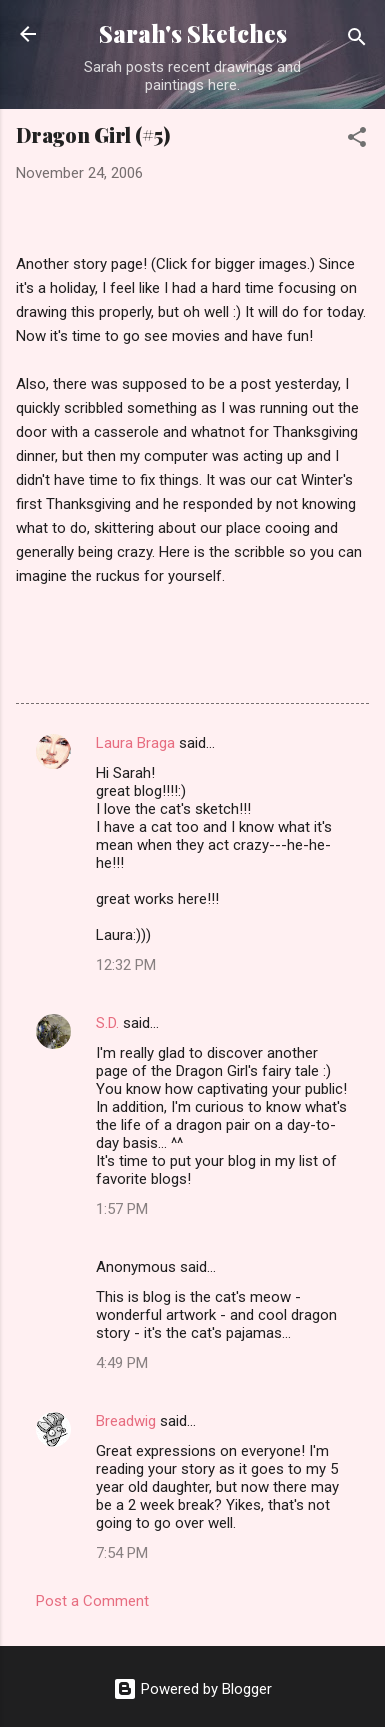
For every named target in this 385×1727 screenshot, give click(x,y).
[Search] (357, 40)
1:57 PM (122, 1209)
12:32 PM (126, 965)
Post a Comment (92, 1601)
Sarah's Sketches (193, 33)
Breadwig (126, 1421)
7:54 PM (122, 1553)
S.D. (107, 1023)
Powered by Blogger (192, 1689)
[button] (357, 140)
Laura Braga (135, 743)
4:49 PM (122, 1363)
